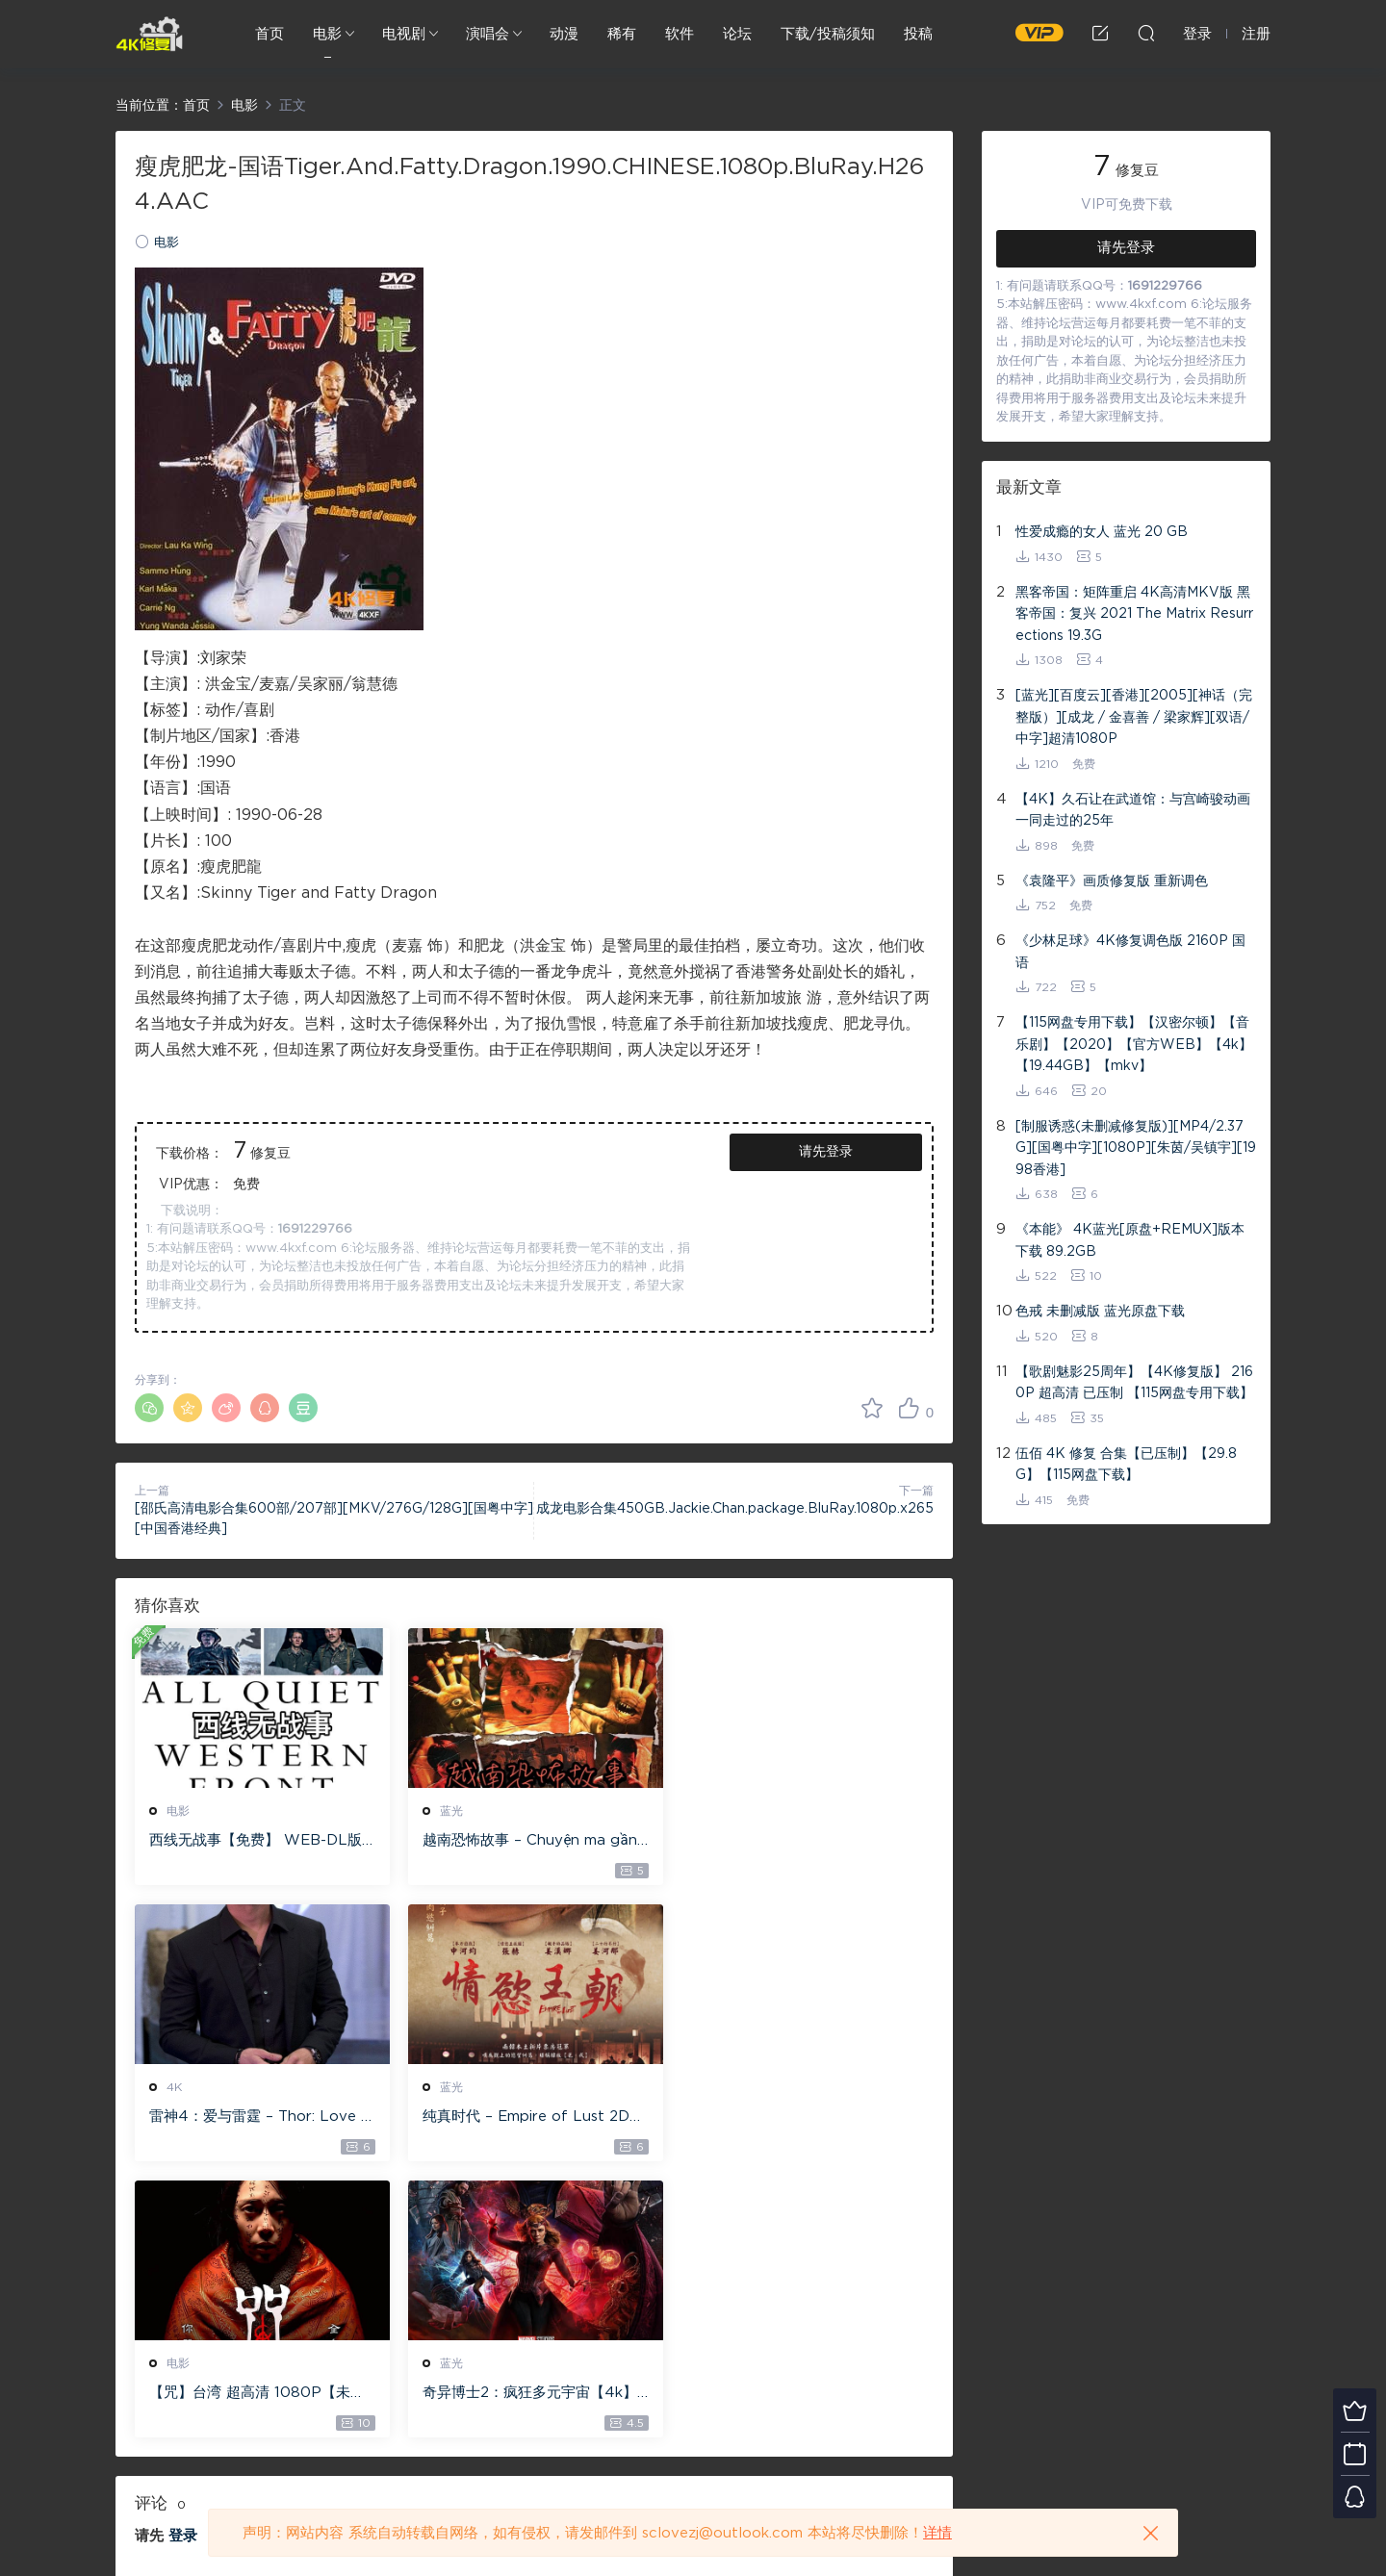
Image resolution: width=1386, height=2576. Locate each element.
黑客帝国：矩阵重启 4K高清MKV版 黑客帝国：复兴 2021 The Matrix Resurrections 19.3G (1134, 614)
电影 (327, 34)
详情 (937, 2533)
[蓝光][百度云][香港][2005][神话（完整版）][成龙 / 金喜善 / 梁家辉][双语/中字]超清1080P (1133, 717)
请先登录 (826, 1152)
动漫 (564, 34)
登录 (182, 2260)
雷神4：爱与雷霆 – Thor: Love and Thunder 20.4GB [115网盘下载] (805, 1841)
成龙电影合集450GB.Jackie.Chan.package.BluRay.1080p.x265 (735, 1509)
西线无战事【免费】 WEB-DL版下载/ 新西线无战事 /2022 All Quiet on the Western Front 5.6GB (258, 1841)
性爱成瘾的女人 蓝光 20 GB (1101, 532)
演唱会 (487, 34)
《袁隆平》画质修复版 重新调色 (1111, 881)
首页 (269, 34)
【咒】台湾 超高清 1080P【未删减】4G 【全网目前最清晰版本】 (529, 2118)
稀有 (621, 34)
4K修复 (149, 33)
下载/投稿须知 (828, 34)
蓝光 (450, 1811)
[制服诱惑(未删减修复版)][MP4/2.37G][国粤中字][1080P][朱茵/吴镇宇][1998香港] (1135, 1148)
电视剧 (403, 34)
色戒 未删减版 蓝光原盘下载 (1100, 1311)
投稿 (918, 34)
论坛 (737, 34)
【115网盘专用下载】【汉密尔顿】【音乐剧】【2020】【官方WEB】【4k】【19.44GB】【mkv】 (1133, 1044)
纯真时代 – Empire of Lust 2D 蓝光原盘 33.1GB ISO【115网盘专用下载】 (258, 2118)
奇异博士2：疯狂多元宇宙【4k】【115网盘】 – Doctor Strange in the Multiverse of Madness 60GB (803, 2118)
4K (720, 1811)
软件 (679, 34)
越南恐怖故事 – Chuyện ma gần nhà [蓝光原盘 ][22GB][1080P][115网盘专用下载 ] (530, 1841)
